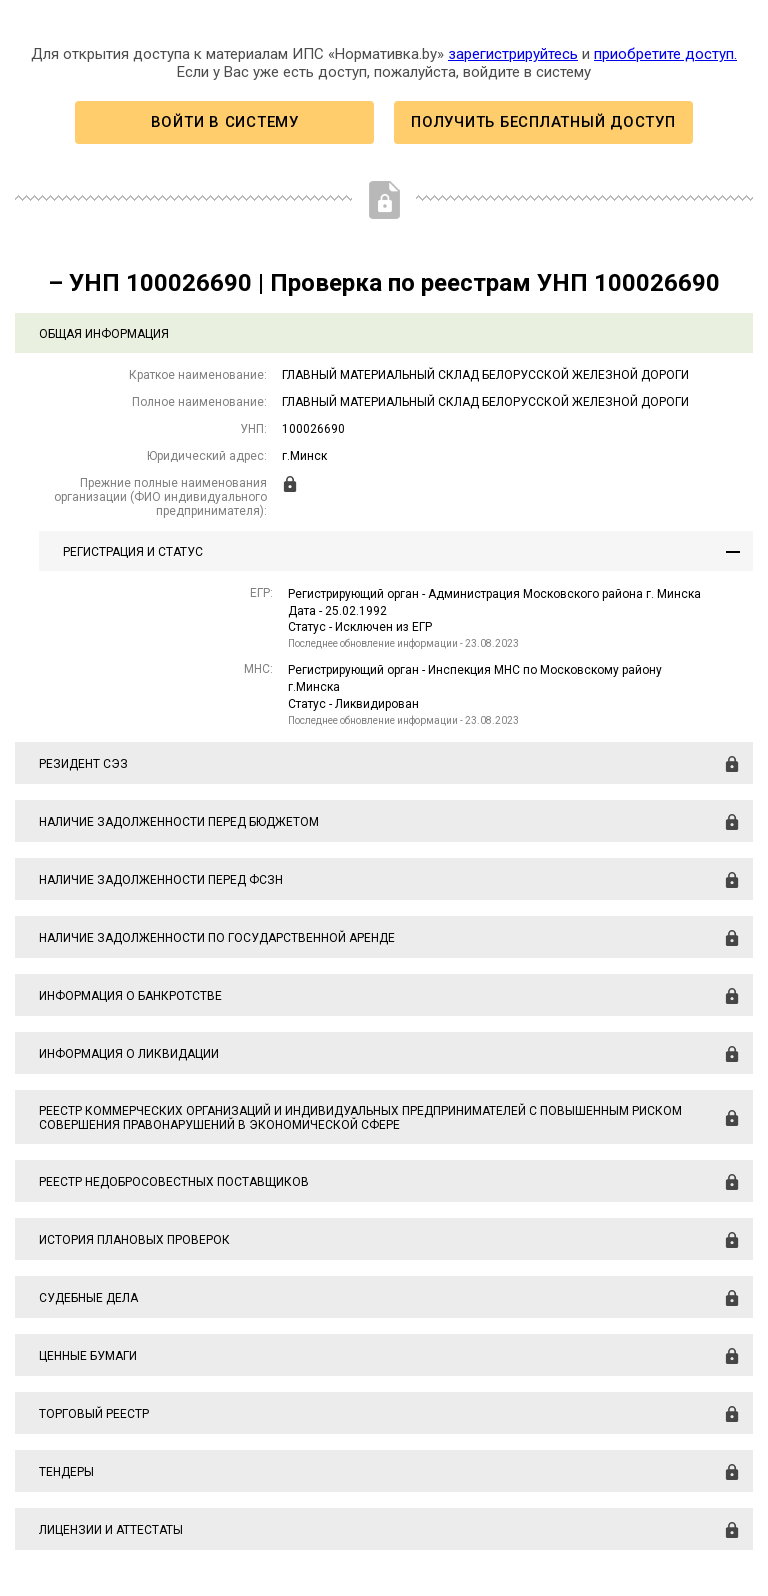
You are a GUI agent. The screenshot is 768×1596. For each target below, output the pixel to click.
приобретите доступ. (665, 54)
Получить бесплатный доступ (543, 122)
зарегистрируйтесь (513, 54)
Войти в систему (225, 122)
